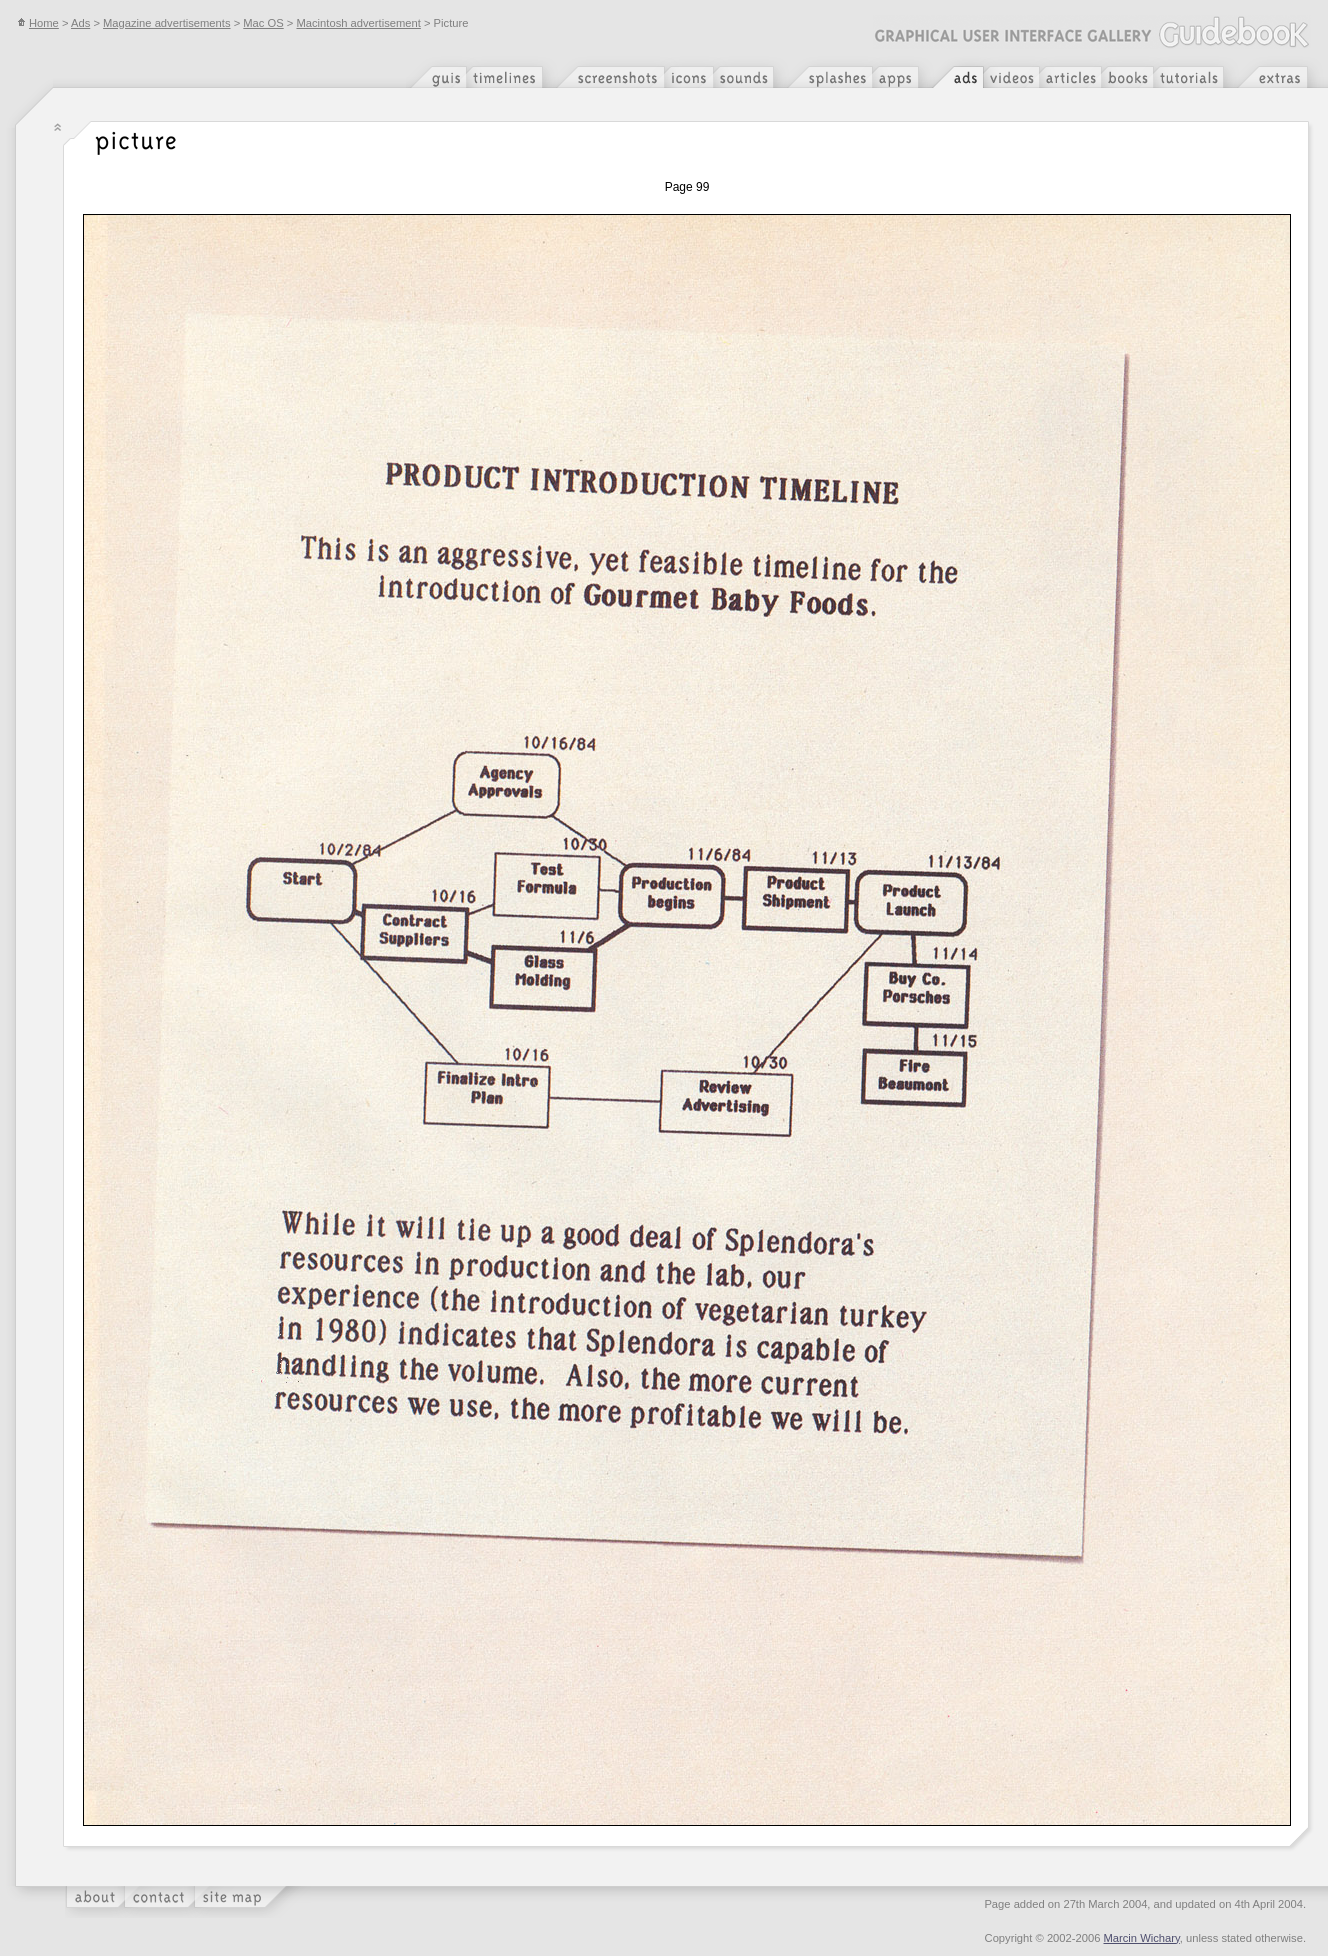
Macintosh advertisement (358, 23)
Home (38, 23)
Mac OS (263, 23)
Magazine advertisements (166, 23)
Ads (80, 23)
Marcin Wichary (1142, 1938)
